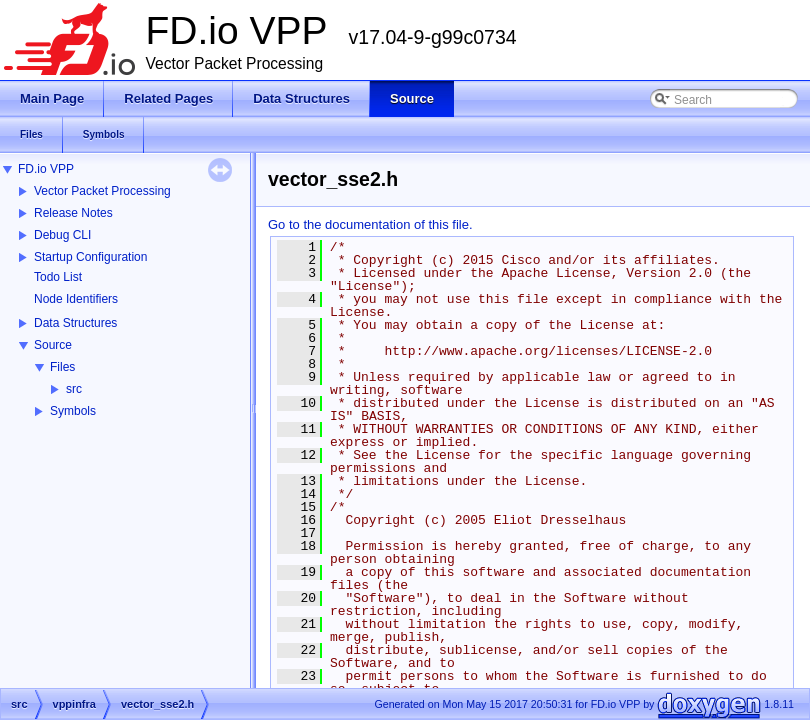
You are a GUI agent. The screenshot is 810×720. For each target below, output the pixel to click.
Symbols (73, 411)
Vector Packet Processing (102, 191)
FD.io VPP (46, 169)
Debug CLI (62, 235)
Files (62, 367)
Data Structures (75, 323)
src (74, 389)
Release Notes (73, 213)
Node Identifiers (76, 299)
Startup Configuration (90, 257)
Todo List (58, 277)
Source (53, 345)
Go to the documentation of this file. (370, 224)
